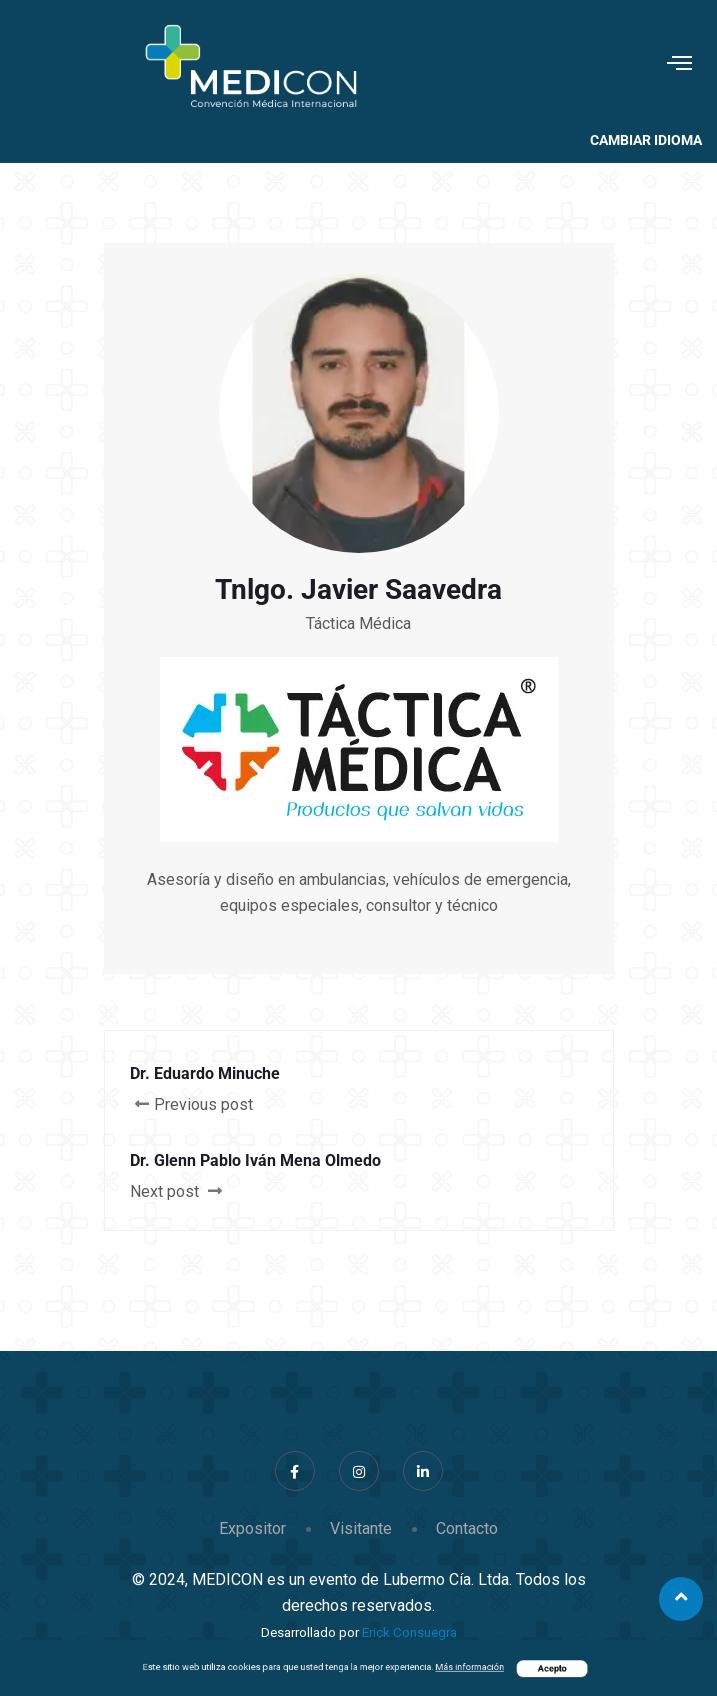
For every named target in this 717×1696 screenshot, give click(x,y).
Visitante (361, 1528)
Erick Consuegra (409, 1632)
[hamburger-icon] (679, 65)
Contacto (467, 1528)
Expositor (252, 1528)
